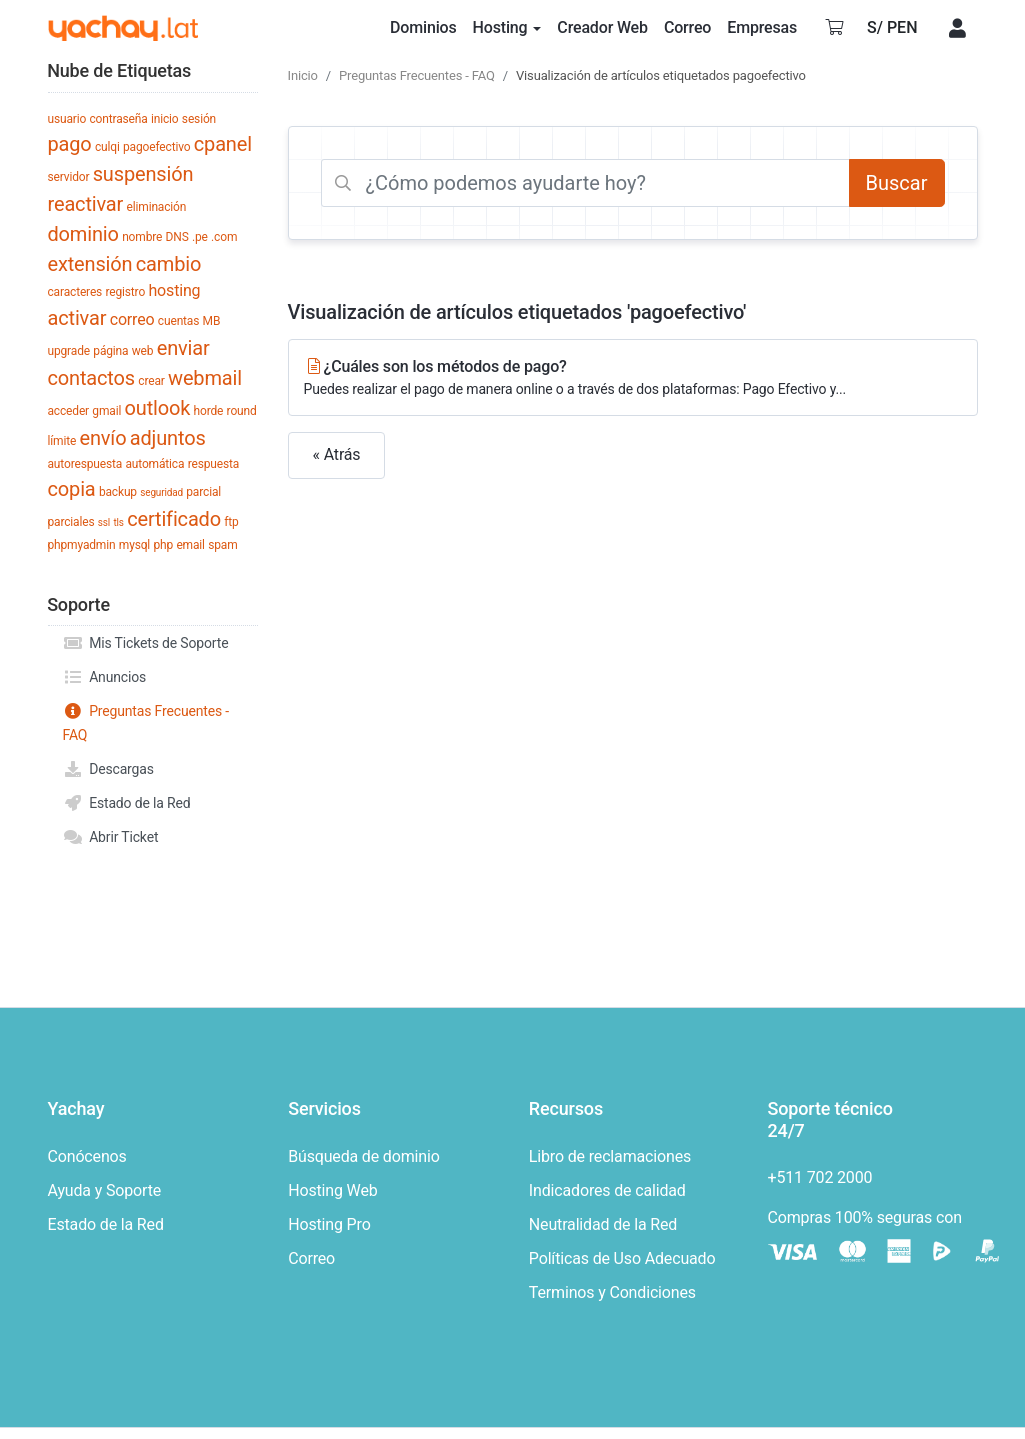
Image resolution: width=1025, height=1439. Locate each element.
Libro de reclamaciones (610, 1156)
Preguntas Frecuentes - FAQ (146, 721)
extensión (90, 264)
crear (151, 381)
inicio (165, 119)
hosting (174, 290)
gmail (106, 411)
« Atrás (337, 454)
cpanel (223, 144)
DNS (177, 237)
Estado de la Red (127, 803)
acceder (69, 411)
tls (118, 522)
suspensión (143, 174)
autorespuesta (85, 464)
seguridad (161, 492)
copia (72, 489)
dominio (83, 234)
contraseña (119, 119)
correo (132, 319)
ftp (231, 522)
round (242, 411)
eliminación (157, 207)
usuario (67, 119)
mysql (134, 545)
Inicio (303, 75)
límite (62, 441)
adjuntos (168, 438)
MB (212, 321)
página (110, 351)
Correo (311, 1258)
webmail (205, 378)
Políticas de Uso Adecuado (622, 1258)
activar (77, 318)
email (190, 545)
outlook (158, 408)
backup (118, 492)
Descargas (108, 769)
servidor (69, 177)
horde (209, 411)
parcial (203, 492)
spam (222, 545)
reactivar (86, 204)
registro (125, 292)
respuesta (213, 464)
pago (70, 144)
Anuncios (105, 677)
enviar (183, 348)
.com (224, 237)
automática (154, 464)
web (143, 351)
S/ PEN (892, 27)
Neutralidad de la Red (603, 1224)
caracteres (75, 292)
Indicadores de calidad (607, 1190)
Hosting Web (332, 1190)
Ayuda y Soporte (105, 1190)
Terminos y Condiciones (612, 1292)
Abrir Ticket (111, 837)
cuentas (178, 321)
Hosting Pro (329, 1224)
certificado (174, 519)
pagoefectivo (156, 147)
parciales (71, 522)
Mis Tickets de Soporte (146, 643)
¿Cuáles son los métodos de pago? (633, 378)
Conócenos (87, 1156)
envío (103, 438)
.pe (200, 237)
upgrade (69, 351)
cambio (168, 264)
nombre (142, 237)
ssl (104, 522)
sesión (199, 119)
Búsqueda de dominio (364, 1156)
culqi (107, 147)
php (163, 545)
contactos (91, 378)
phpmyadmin (82, 545)
